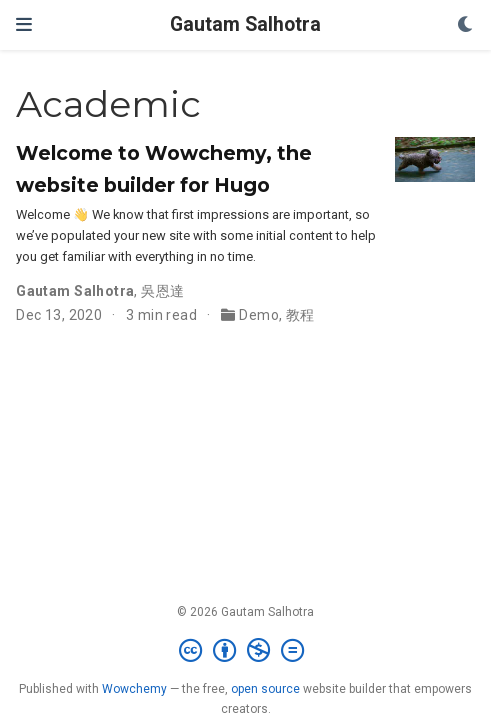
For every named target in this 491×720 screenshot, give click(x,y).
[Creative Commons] (245, 651)
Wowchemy (134, 689)
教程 (300, 315)
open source (265, 689)
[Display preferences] (466, 25)
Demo (259, 315)
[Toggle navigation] (24, 24)
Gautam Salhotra (245, 24)
